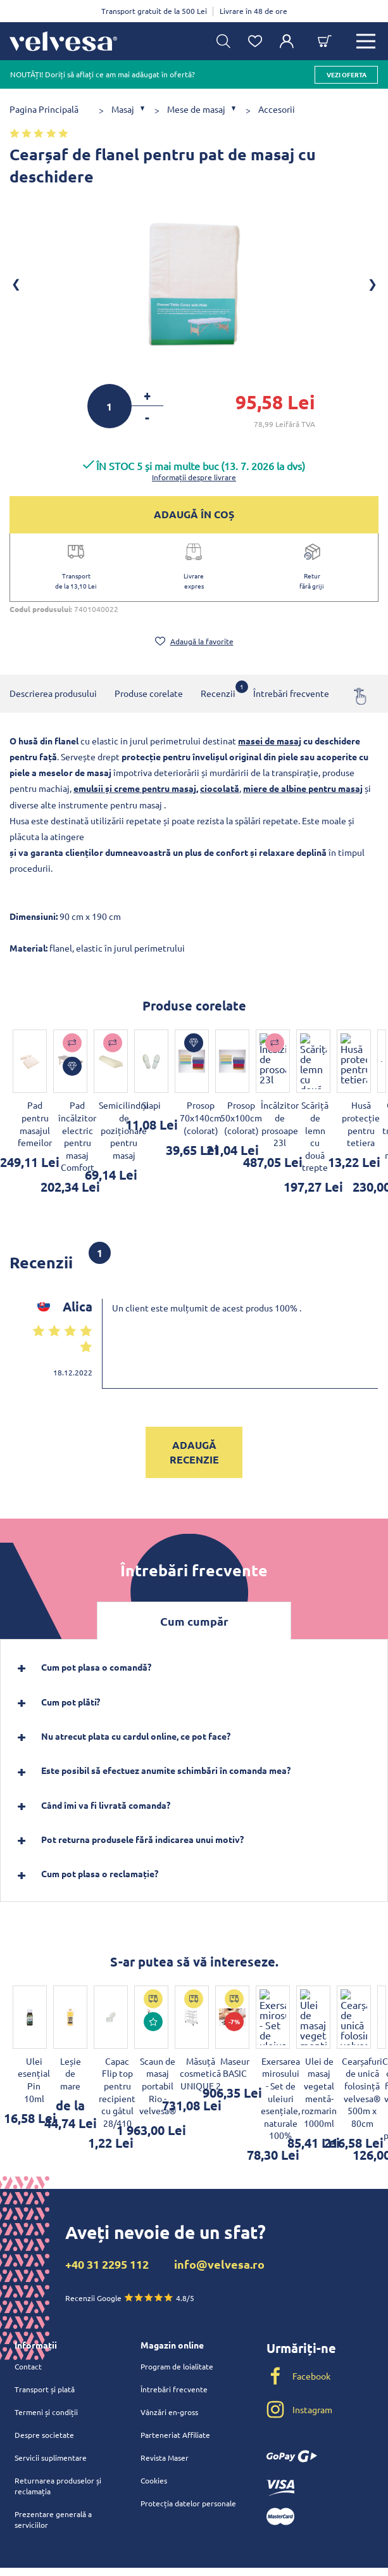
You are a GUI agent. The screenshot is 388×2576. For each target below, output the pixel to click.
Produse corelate (149, 693)
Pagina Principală (43, 109)
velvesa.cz (298, 2534)
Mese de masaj (196, 109)
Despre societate (44, 2361)
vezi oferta (346, 74)
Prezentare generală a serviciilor (53, 2445)
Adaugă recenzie (194, 1415)
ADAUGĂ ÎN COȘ (194, 514)
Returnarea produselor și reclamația (58, 2411)
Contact (28, 2292)
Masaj (122, 109)
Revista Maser (165, 2383)
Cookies (154, 2406)
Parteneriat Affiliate (175, 2361)
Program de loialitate (177, 2292)
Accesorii (276, 109)
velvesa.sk (299, 2514)
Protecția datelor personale (188, 2429)
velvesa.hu (298, 2555)
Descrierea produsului (53, 693)
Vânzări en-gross (169, 2338)
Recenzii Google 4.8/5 (129, 2223)
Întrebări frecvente (291, 693)
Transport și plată (45, 2315)
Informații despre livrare (194, 477)
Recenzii (218, 689)
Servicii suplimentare (51, 2383)
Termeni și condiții (46, 2338)
